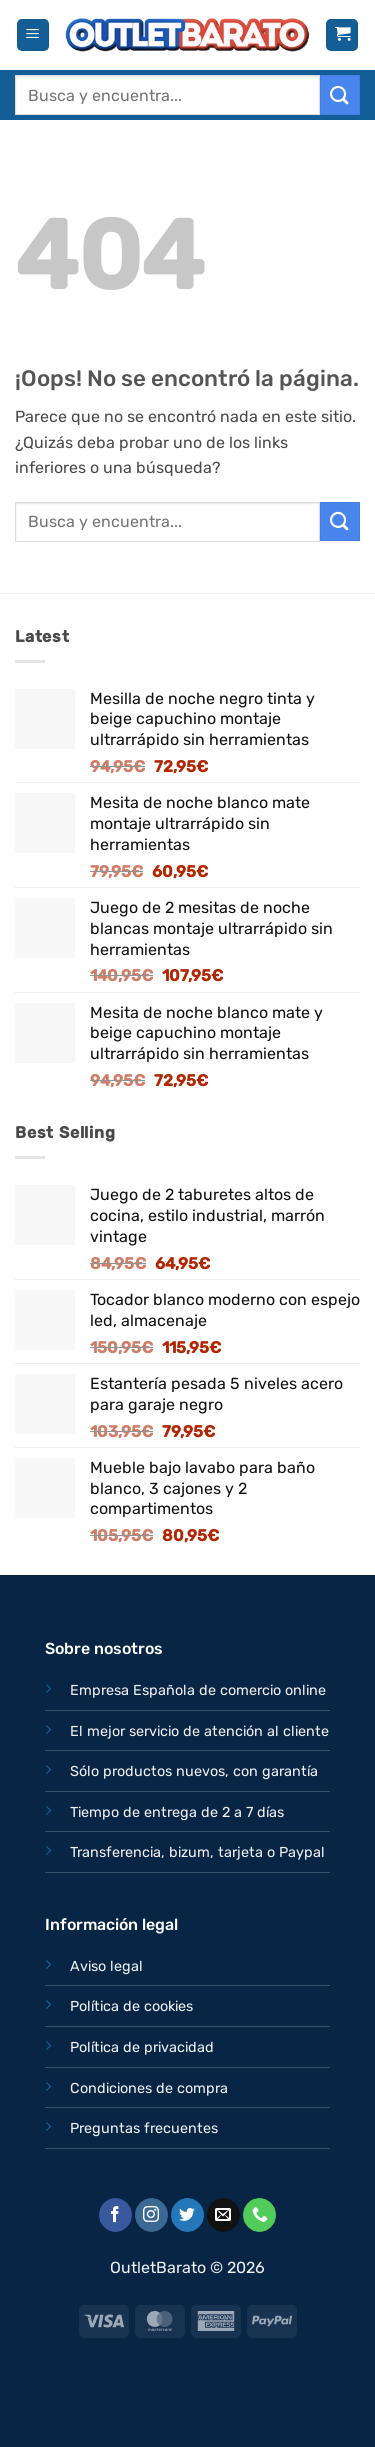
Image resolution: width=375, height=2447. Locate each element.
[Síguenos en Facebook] (115, 2215)
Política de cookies (131, 2006)
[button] (33, 35)
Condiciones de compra (149, 2088)
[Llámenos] (259, 2215)
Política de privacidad (142, 2047)
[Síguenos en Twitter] (187, 2215)
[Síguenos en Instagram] (151, 2215)
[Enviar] (340, 94)
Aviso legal (106, 1966)
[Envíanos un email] (223, 2215)
